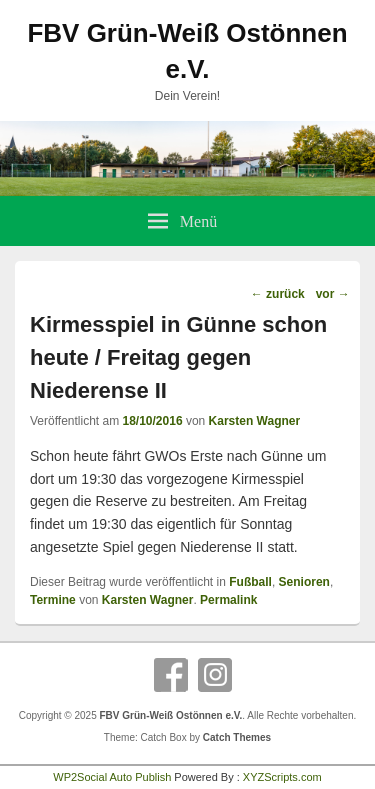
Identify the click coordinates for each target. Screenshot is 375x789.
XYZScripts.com (282, 777)
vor (333, 294)
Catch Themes (237, 737)
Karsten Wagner (255, 421)
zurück (278, 294)
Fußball (250, 582)
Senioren (304, 582)
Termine (53, 600)
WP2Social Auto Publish (112, 777)
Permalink (228, 600)
